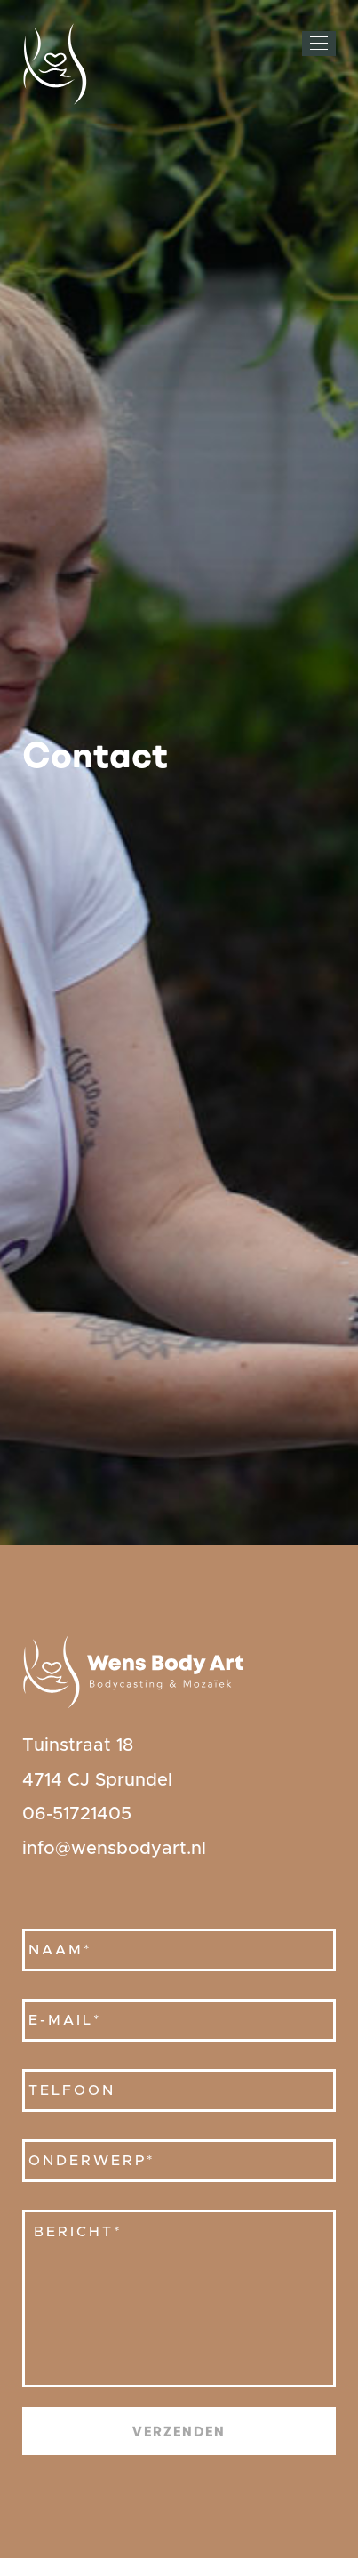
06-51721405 (76, 1814)
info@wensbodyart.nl (114, 1849)
